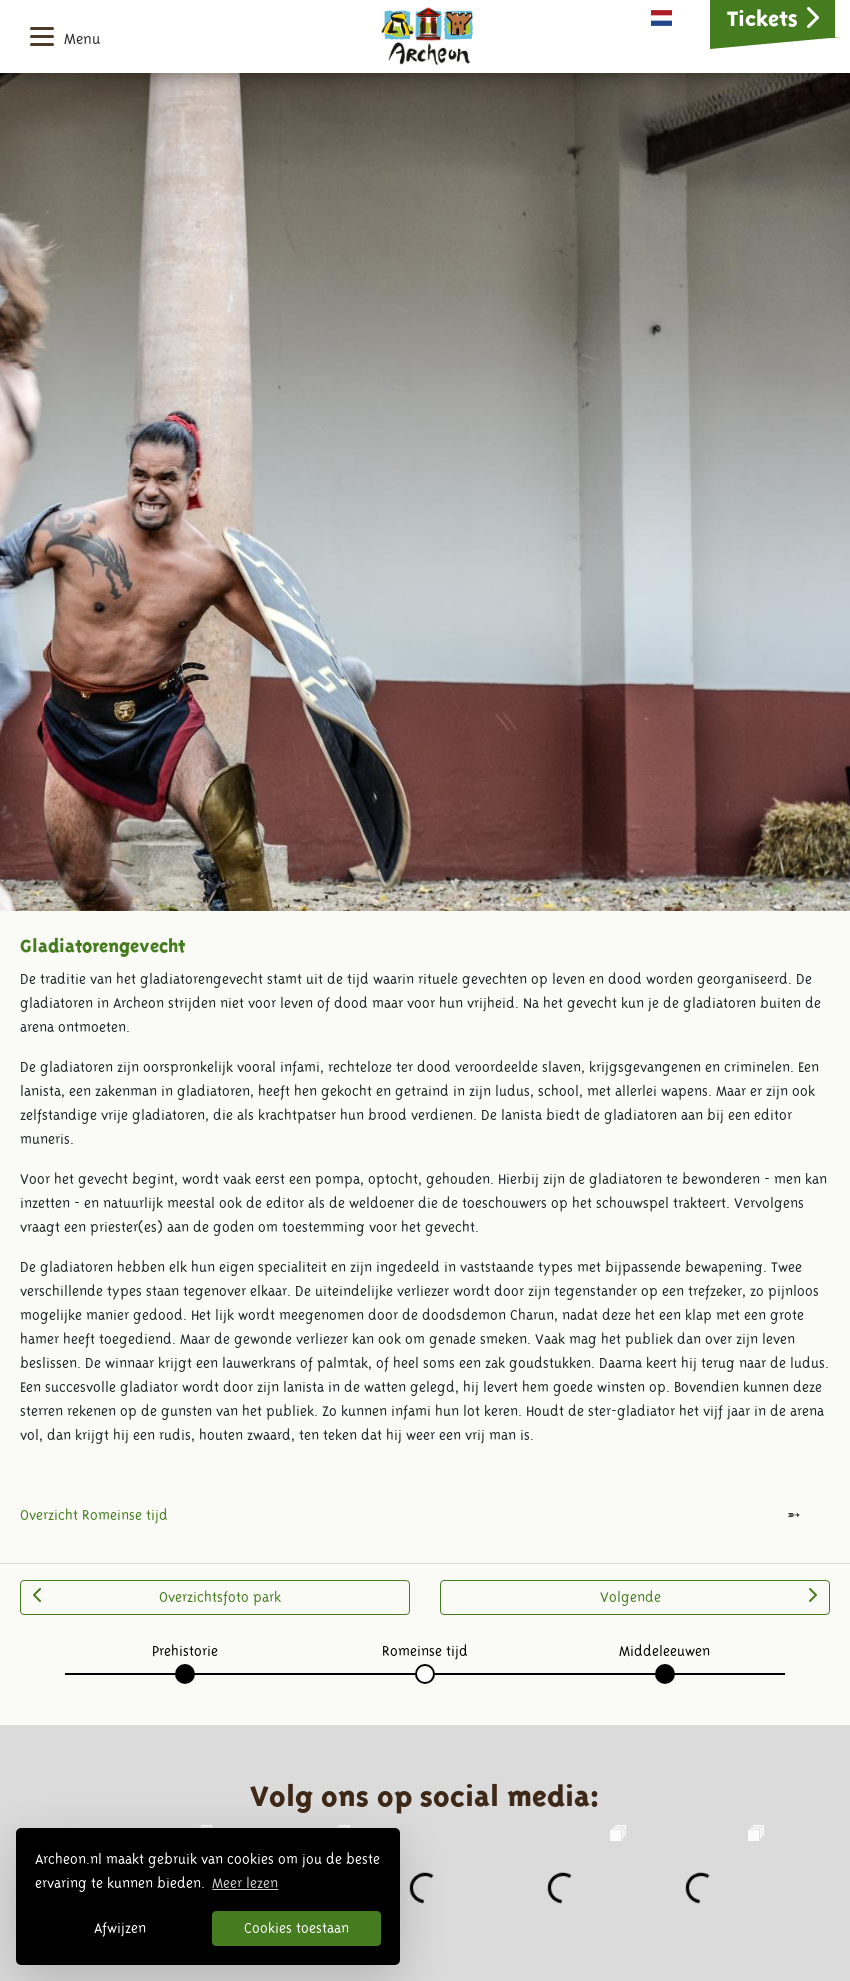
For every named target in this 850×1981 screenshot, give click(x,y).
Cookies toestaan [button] (296, 1928)
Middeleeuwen (664, 1651)
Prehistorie (185, 1651)
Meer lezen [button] (245, 1883)
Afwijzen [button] (120, 1928)
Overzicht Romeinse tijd (94, 1515)
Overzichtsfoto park (157, 1596)
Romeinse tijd (425, 1651)
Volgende (709, 1596)
